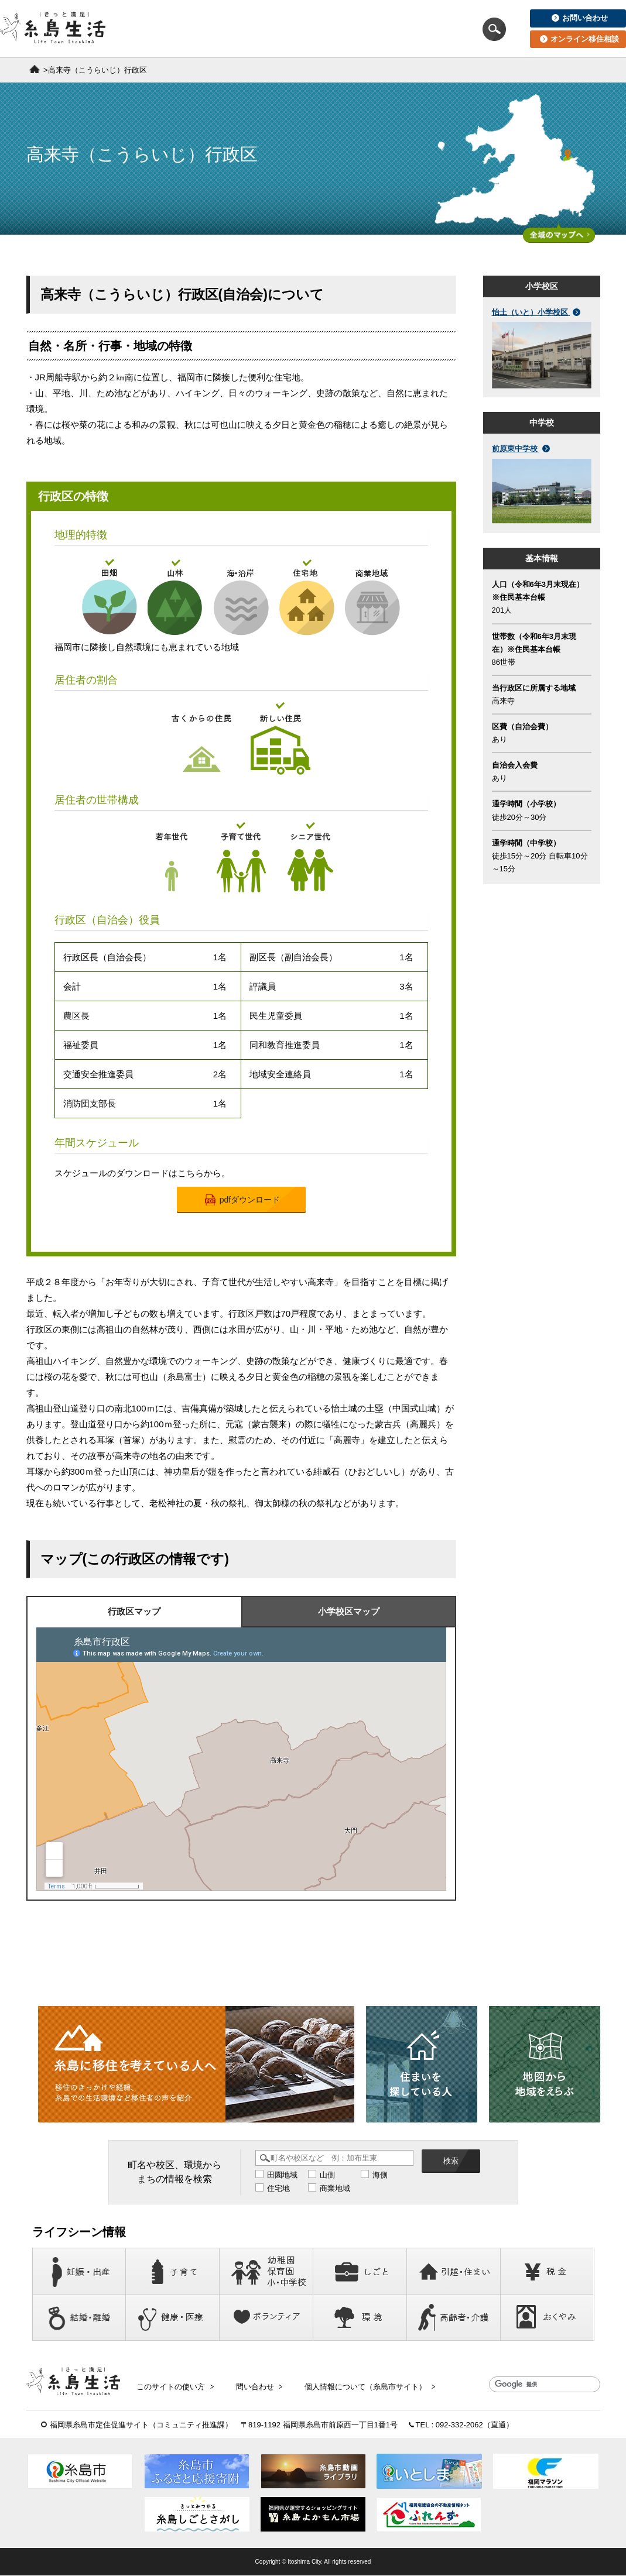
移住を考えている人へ (191, 29)
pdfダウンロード (242, 1199)
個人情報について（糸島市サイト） (361, 2385)
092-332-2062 (459, 2424)
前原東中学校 (521, 448)
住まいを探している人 (302, 29)
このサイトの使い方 (174, 2385)
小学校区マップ (348, 1612)
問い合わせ (254, 2385)
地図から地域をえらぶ (414, 29)
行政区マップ (134, 1612)
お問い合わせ (580, 17)
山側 (327, 2175)
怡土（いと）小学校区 (536, 312)
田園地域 (282, 2175)
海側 (380, 2175)
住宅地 (278, 2188)
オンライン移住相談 (579, 39)
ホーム (34, 69)
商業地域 (335, 2188)
